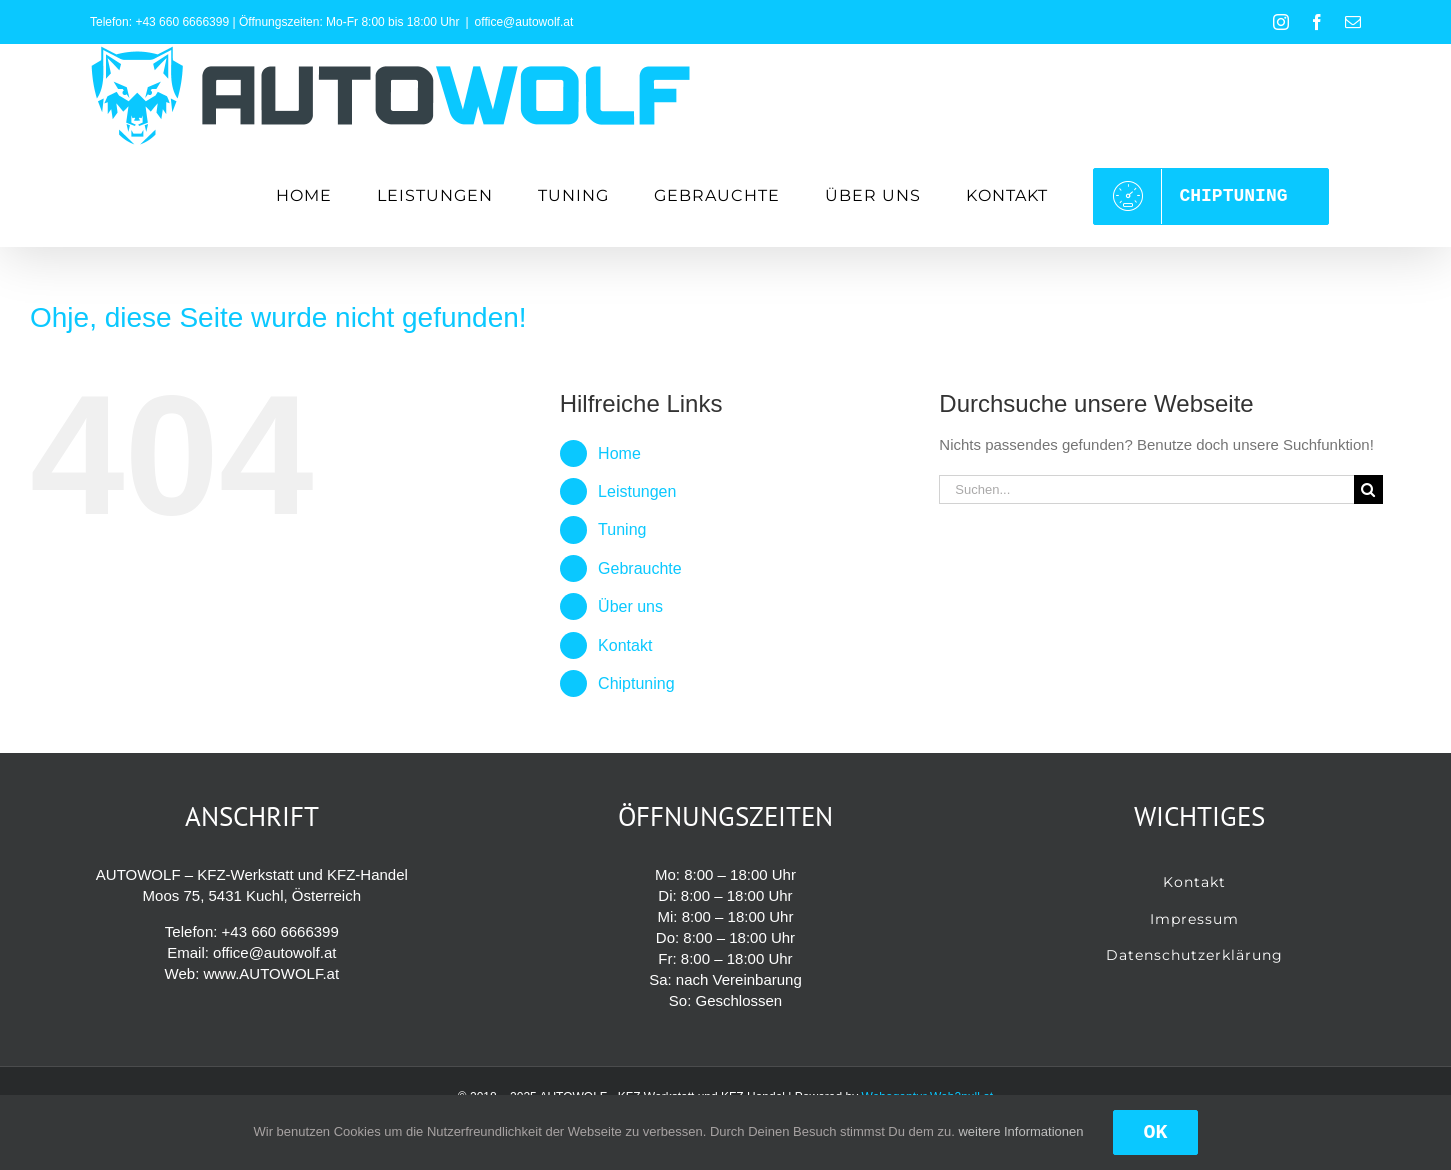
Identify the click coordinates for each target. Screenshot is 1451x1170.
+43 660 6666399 (182, 22)
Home (619, 453)
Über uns (630, 606)
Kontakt (625, 645)
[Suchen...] (1146, 489)
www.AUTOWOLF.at (271, 973)
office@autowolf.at (524, 22)
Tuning (622, 529)
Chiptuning (636, 683)
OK (1155, 1132)
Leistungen (637, 491)
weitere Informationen (1020, 1131)
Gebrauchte (640, 568)
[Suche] (1368, 489)
